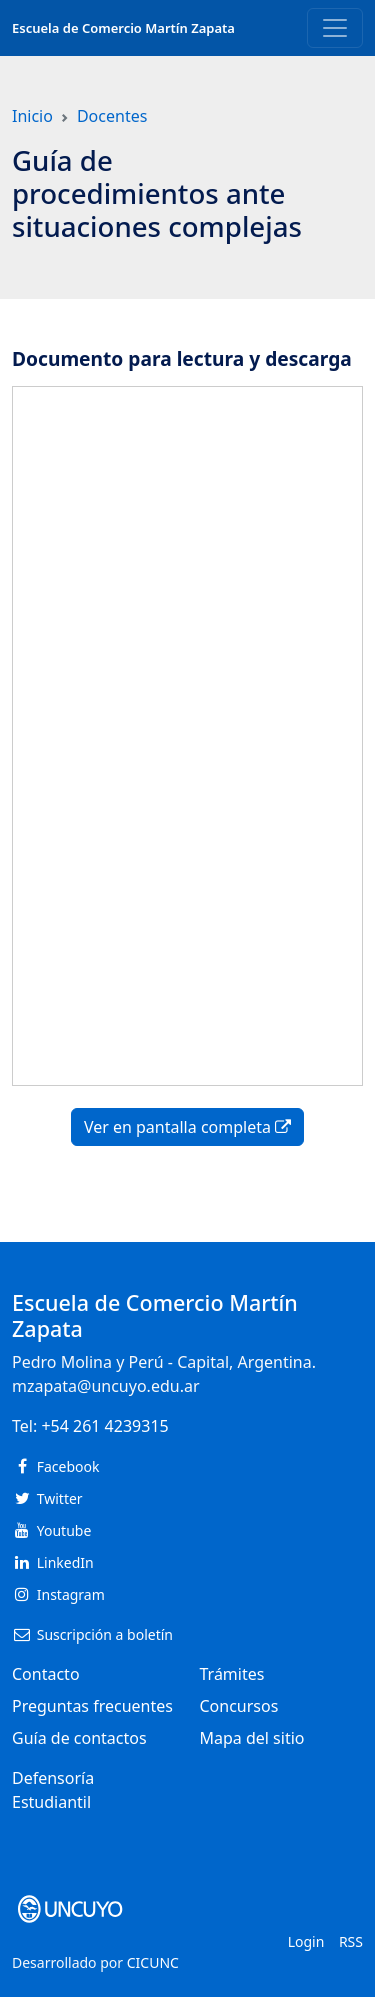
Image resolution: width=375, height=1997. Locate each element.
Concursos (239, 1706)
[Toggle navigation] (335, 28)
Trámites (232, 1674)
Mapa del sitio (252, 1738)
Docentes (112, 116)
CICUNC (153, 1962)
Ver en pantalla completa (187, 1127)
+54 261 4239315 (104, 1426)
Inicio (32, 116)
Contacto (46, 1674)
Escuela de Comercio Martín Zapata (123, 28)
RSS (351, 1941)
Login (306, 1941)
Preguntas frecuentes (92, 1706)
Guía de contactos (79, 1738)
